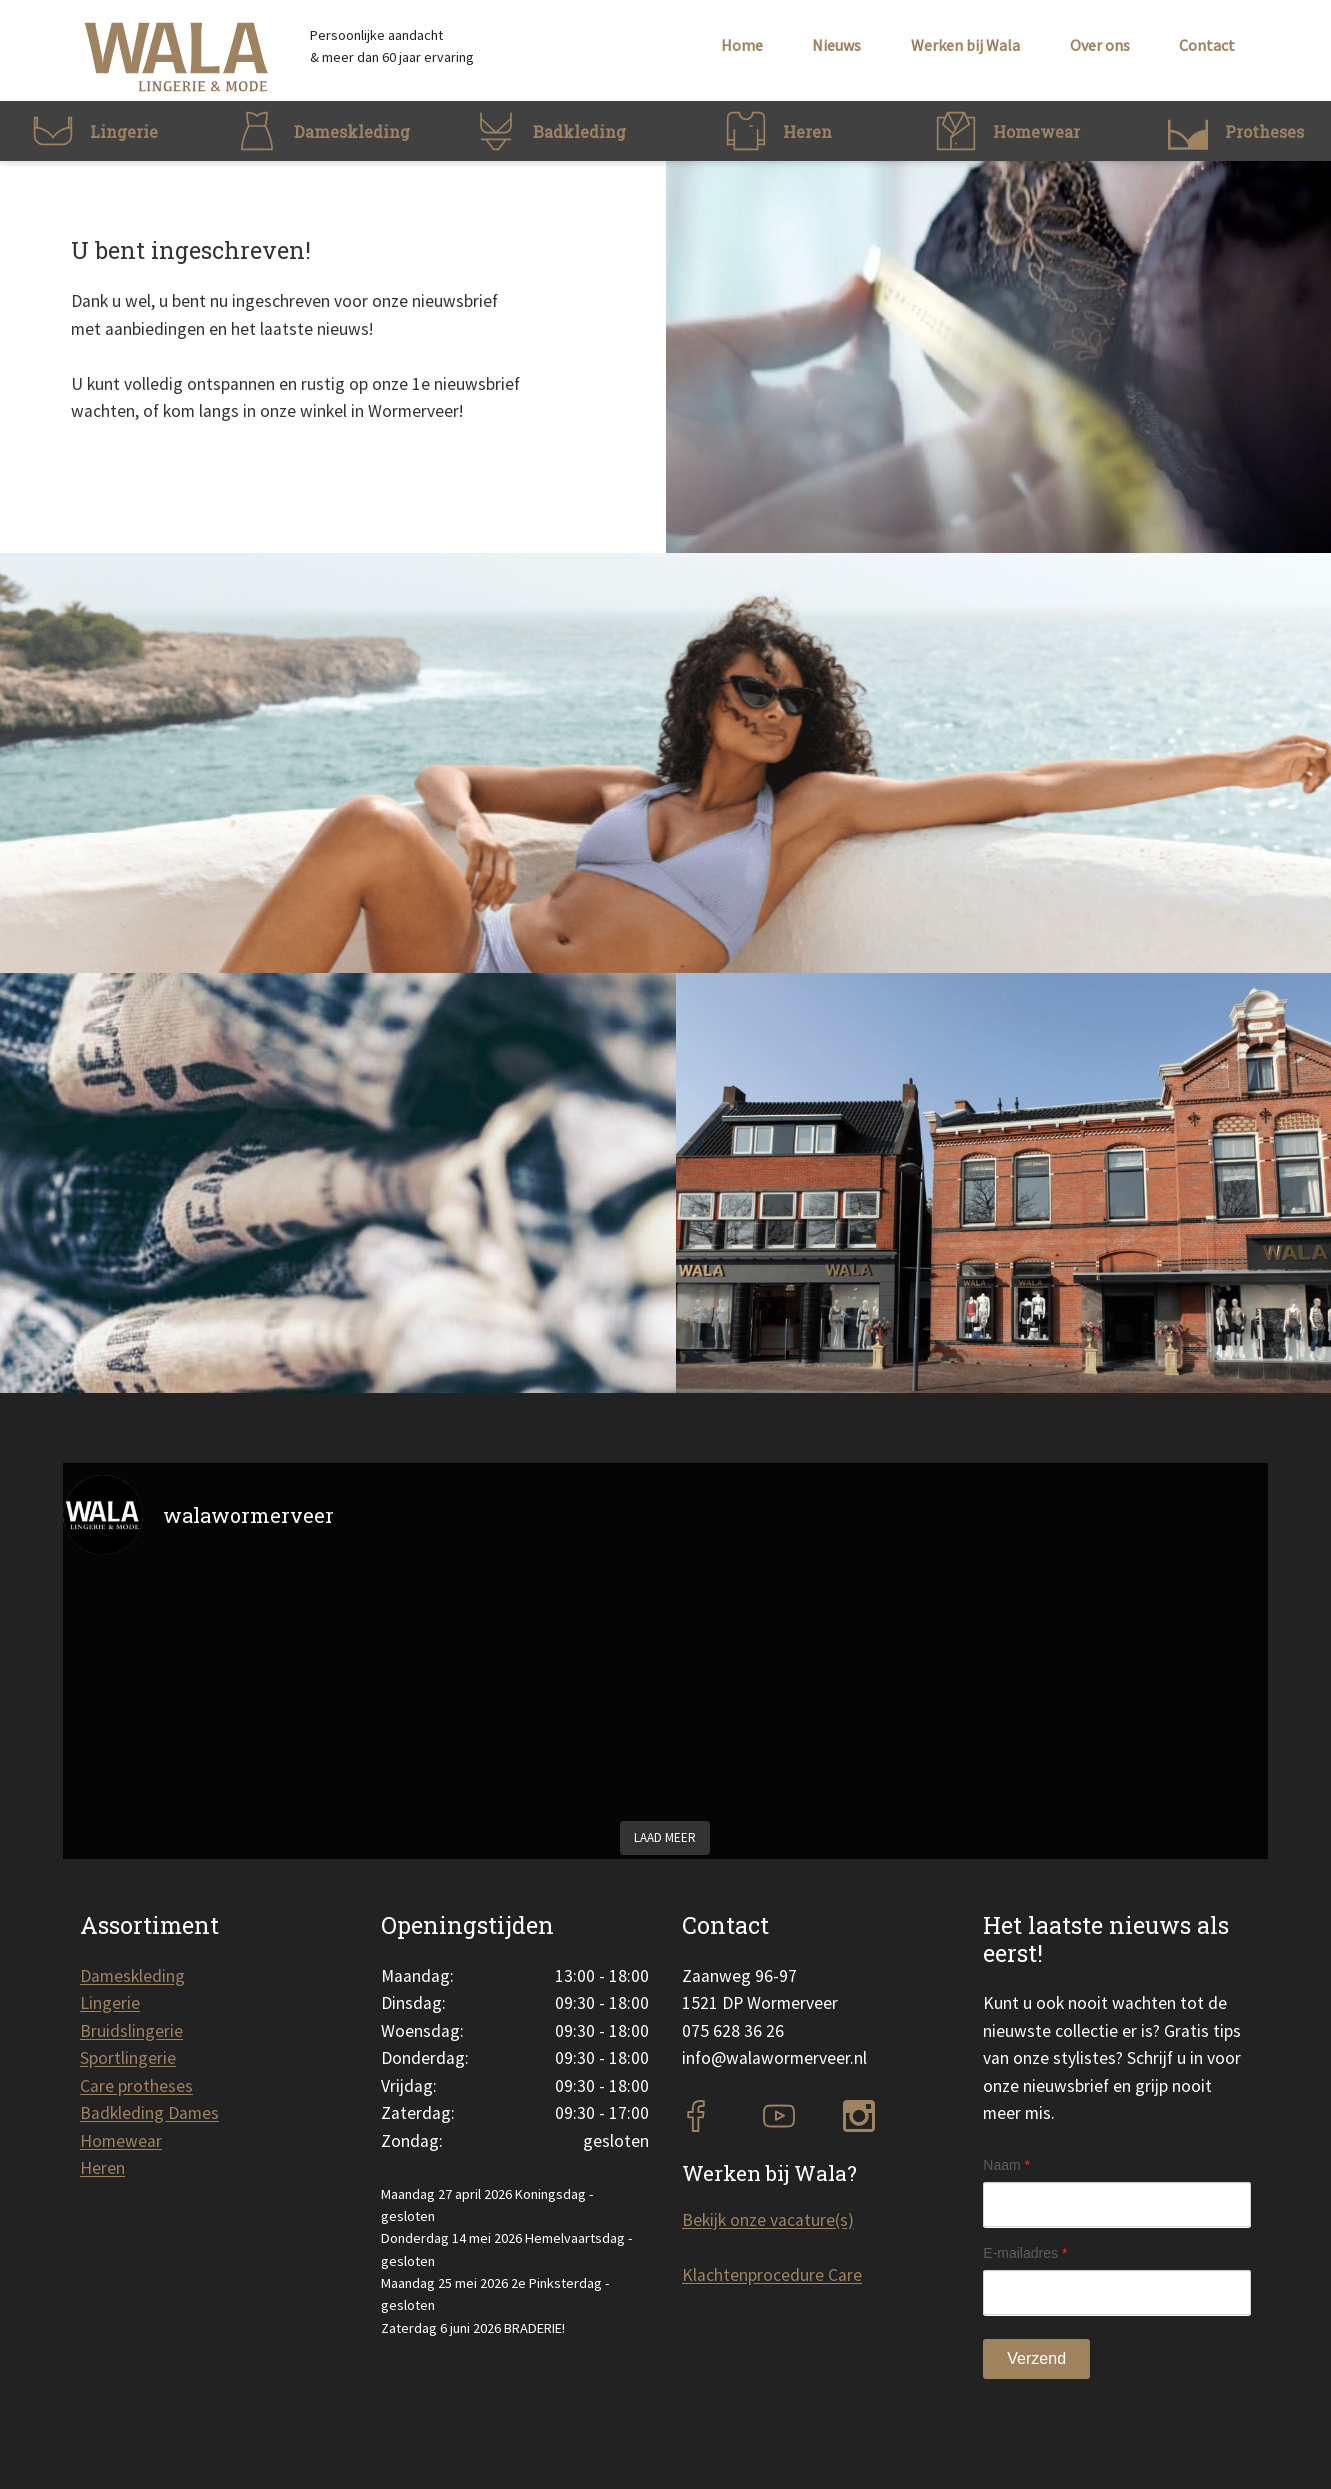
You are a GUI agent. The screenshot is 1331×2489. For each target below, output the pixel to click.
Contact (1207, 45)
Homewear (121, 2141)
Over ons (1100, 45)
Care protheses (136, 2086)
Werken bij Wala (965, 45)
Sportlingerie (128, 2058)
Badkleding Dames (149, 2113)
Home (742, 45)
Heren (102, 2168)
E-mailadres (1025, 2253)
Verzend (1036, 2358)
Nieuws (836, 45)
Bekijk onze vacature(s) (768, 2220)
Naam (1006, 2165)
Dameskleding (132, 1976)
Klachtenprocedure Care (772, 2275)
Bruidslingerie (131, 2031)
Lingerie (110, 2003)
